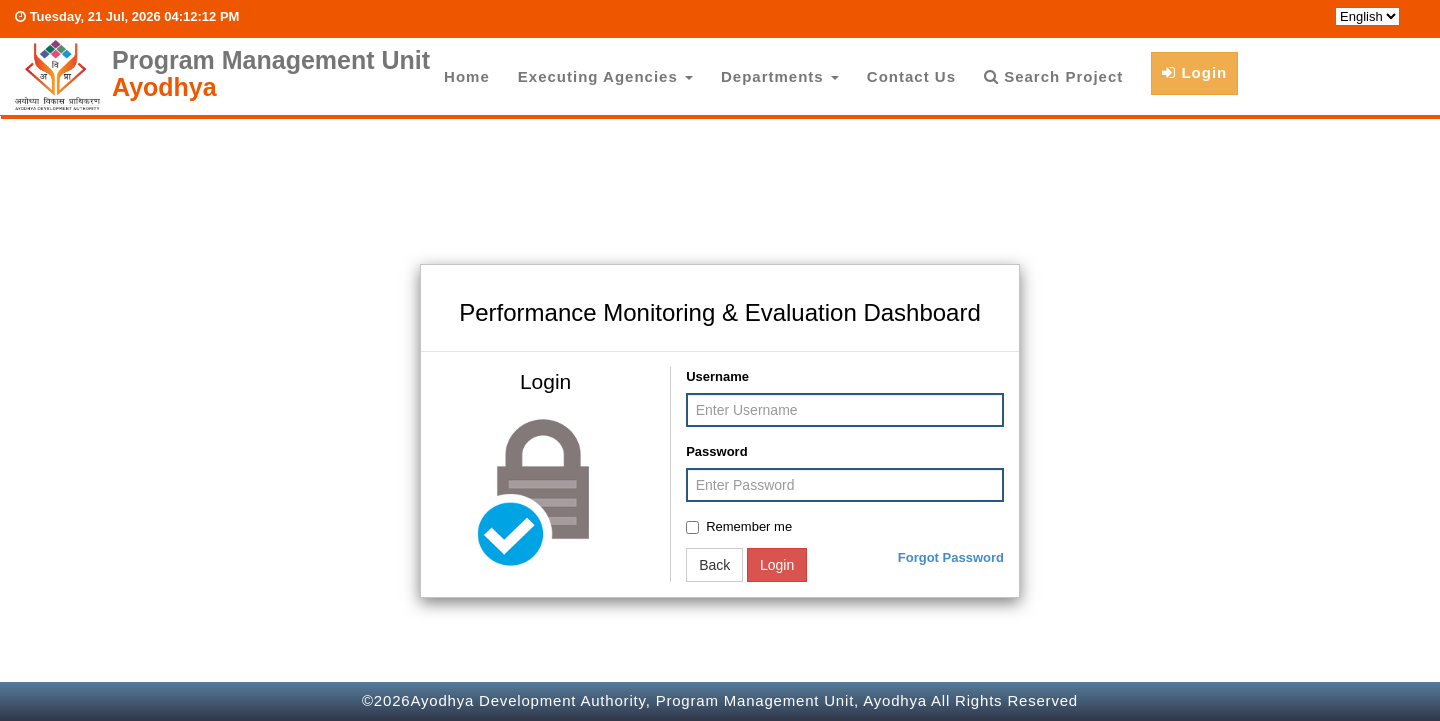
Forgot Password (951, 557)
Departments (780, 76)
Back (714, 565)
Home (467, 76)
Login (1194, 72)
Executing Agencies (605, 76)
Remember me (739, 526)
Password (716, 451)
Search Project (1053, 76)
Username (717, 376)
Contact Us (911, 76)
